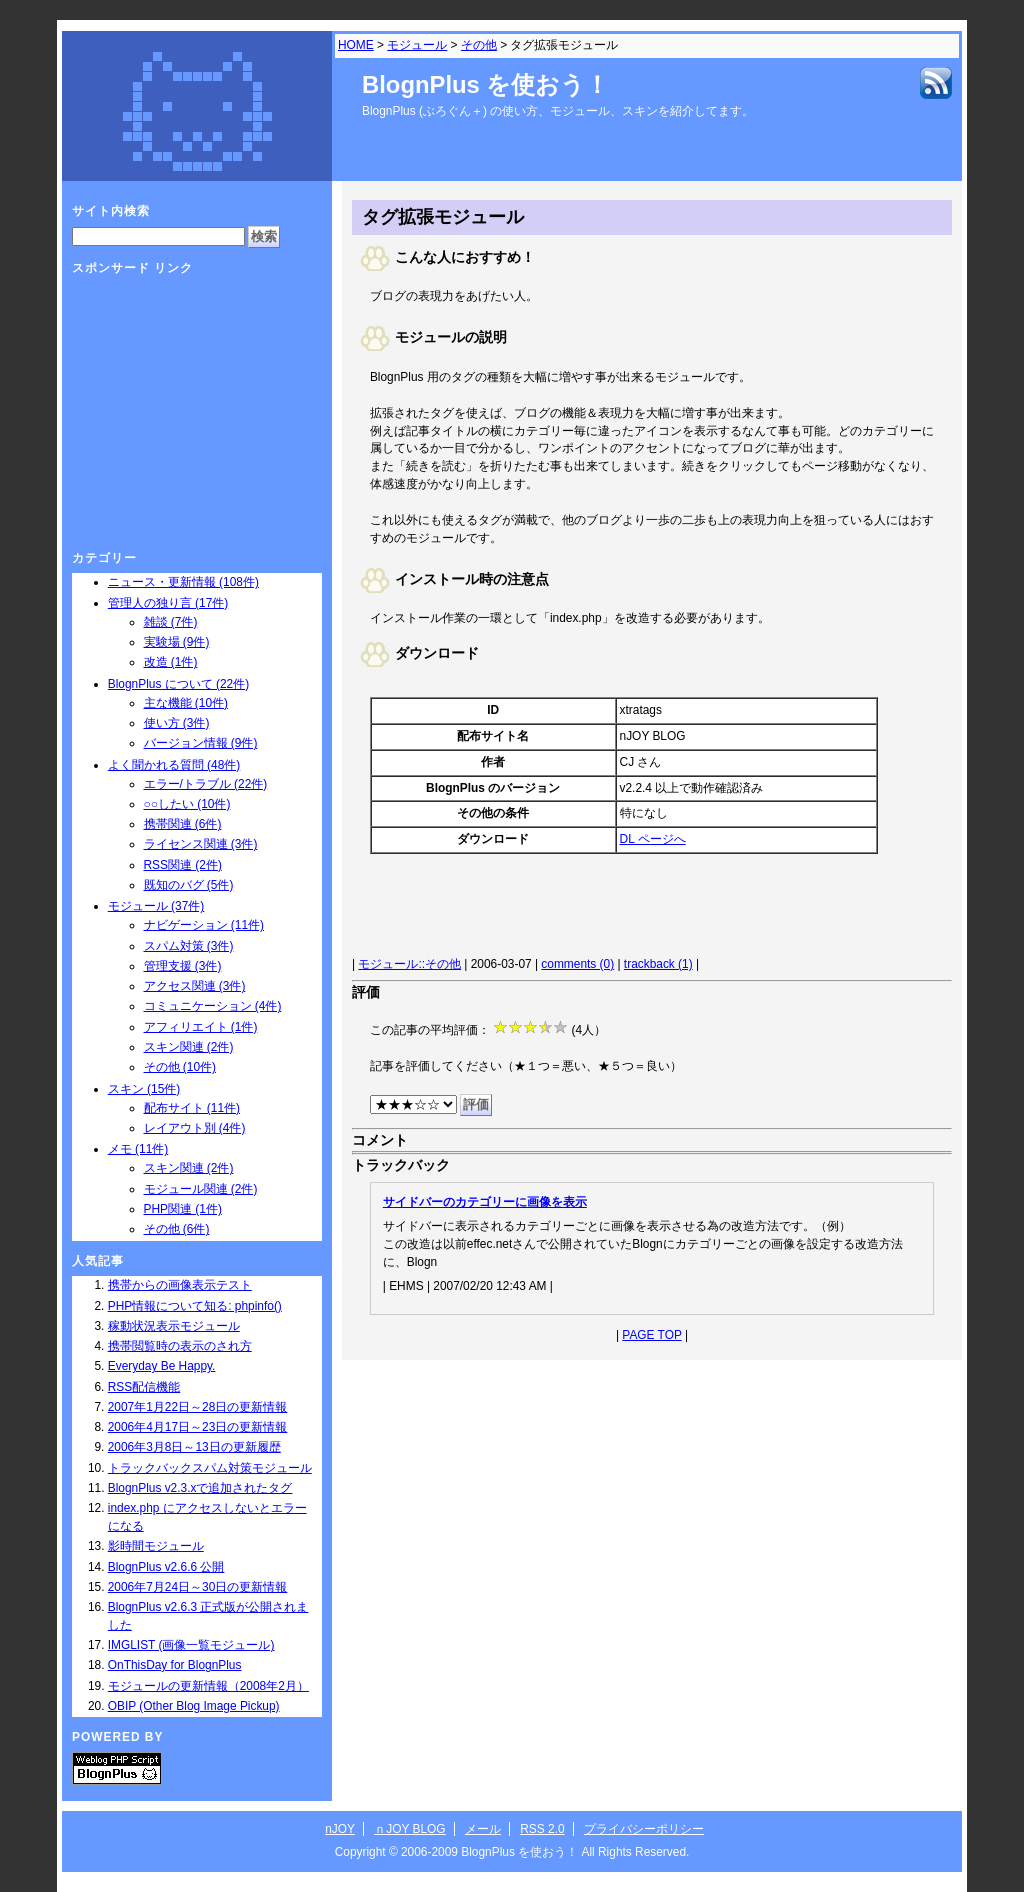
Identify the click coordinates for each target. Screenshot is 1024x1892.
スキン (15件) (144, 1089)
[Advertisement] (598, 908)
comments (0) (577, 964)
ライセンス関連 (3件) (201, 844)
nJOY (340, 1829)
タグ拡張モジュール (443, 217)
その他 (479, 45)
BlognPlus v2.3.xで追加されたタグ (200, 1488)
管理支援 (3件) (183, 966)
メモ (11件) (138, 1149)
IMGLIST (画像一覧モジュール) (191, 1645)
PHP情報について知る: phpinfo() (195, 1306)
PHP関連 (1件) (183, 1209)
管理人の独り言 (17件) (168, 603)
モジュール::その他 (409, 964)
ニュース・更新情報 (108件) (183, 582)
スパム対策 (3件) (189, 946)
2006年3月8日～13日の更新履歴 (194, 1447)
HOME (356, 45)
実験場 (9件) (177, 642)
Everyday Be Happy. (162, 1366)
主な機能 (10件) (186, 703)
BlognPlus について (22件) (178, 684)
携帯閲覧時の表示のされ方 (180, 1346)
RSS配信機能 (144, 1387)
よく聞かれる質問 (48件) (174, 765)
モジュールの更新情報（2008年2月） (208, 1686)
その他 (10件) (180, 1067)
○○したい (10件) (187, 804)
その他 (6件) (177, 1229)
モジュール (417, 45)
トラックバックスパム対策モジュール (210, 1468)
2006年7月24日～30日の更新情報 (198, 1587)
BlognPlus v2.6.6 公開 (166, 1567)
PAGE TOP (651, 1335)
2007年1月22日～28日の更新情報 (198, 1407)
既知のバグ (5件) (189, 885)
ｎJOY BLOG (409, 1829)
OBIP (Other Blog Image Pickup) (194, 1706)
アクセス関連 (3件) (195, 986)
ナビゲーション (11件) (204, 925)
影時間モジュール (156, 1546)
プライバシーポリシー (644, 1829)
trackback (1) (658, 964)
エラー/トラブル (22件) (206, 784)
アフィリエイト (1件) (201, 1027)
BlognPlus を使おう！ (485, 84)
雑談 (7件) (171, 622)
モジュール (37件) (156, 906)
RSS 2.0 (542, 1829)
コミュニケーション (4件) (213, 1006)
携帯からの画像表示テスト (180, 1285)
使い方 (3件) (177, 723)
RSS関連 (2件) (183, 865)
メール (483, 1829)
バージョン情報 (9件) (201, 743)
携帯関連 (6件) (183, 824)
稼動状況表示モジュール (174, 1326)
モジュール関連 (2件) (201, 1189)
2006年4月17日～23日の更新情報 (198, 1427)
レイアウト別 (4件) (195, 1128)
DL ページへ (653, 839)
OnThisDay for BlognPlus (175, 1665)
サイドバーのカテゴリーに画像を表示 (485, 1202)
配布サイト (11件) (192, 1108)
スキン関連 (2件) (189, 1047)
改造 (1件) (171, 662)
